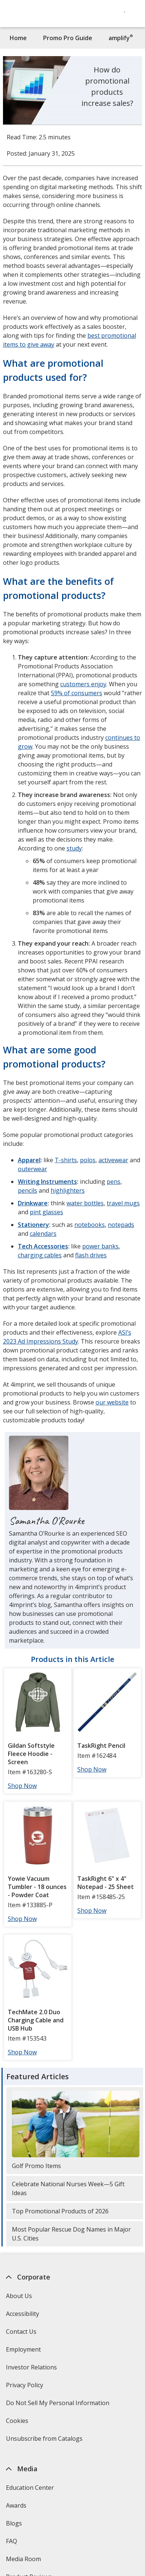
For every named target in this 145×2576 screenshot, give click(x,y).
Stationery (33, 1225)
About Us (19, 2296)
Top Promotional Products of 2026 (60, 2211)
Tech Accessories (43, 1246)
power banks (100, 1246)
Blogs (14, 2523)
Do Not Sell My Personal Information (58, 2405)
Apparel (29, 1160)
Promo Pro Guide (67, 38)
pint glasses (46, 1212)
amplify (121, 37)
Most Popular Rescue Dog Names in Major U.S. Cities (71, 2233)
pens (113, 1181)
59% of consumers (76, 693)
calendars (43, 1233)
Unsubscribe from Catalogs (45, 2440)
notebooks (89, 1225)
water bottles (85, 1203)
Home (18, 38)
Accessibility (22, 2314)
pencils (27, 1190)
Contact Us (21, 2331)
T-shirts (66, 1160)
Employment (23, 2349)
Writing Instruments (47, 1181)
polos (88, 1160)
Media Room (23, 2559)
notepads (121, 1225)
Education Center (30, 2487)
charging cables (40, 1255)
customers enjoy (83, 684)
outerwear (32, 1169)
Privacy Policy (25, 2387)
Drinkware (33, 1203)
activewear (113, 1160)
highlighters (68, 1190)
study (74, 848)
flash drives (91, 1255)
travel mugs (123, 1203)
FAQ (11, 2541)
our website (112, 1402)
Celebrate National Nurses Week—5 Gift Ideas (68, 2188)
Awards (16, 2505)
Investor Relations (32, 2369)
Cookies (18, 2423)
